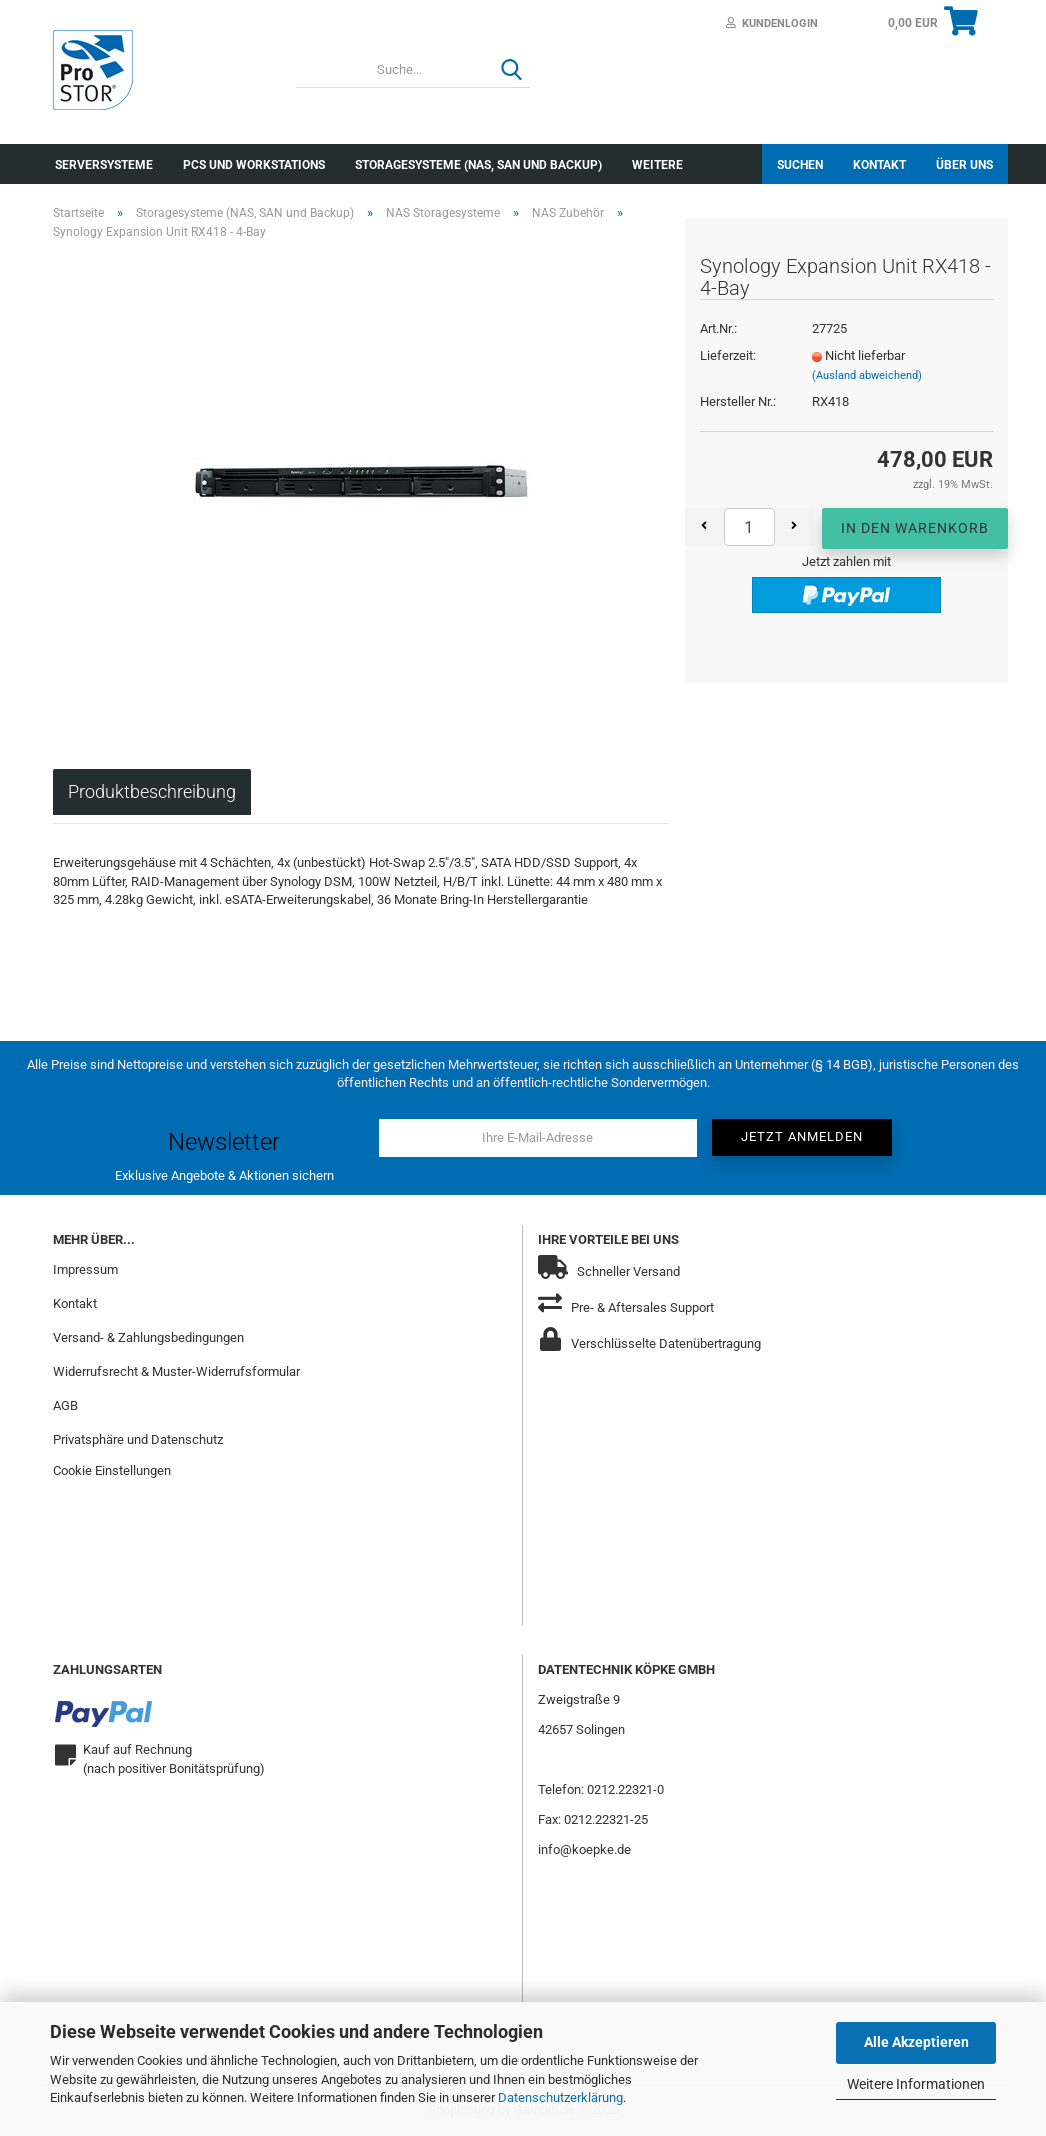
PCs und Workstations (254, 165)
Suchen (800, 165)
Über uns (964, 165)
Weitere (657, 165)
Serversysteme (104, 165)
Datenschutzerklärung (560, 2097)
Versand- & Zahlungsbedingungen (148, 1337)
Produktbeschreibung (152, 791)
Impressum (85, 1269)
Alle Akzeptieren (916, 2042)
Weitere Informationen (916, 2084)
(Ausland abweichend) (867, 375)
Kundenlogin (772, 23)
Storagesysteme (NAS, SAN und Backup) (478, 165)
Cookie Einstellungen (112, 1470)
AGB (65, 1405)
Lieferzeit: (728, 355)
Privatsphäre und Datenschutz (138, 1439)
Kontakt (879, 165)
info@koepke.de (584, 1849)
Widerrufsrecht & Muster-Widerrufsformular (176, 1371)
